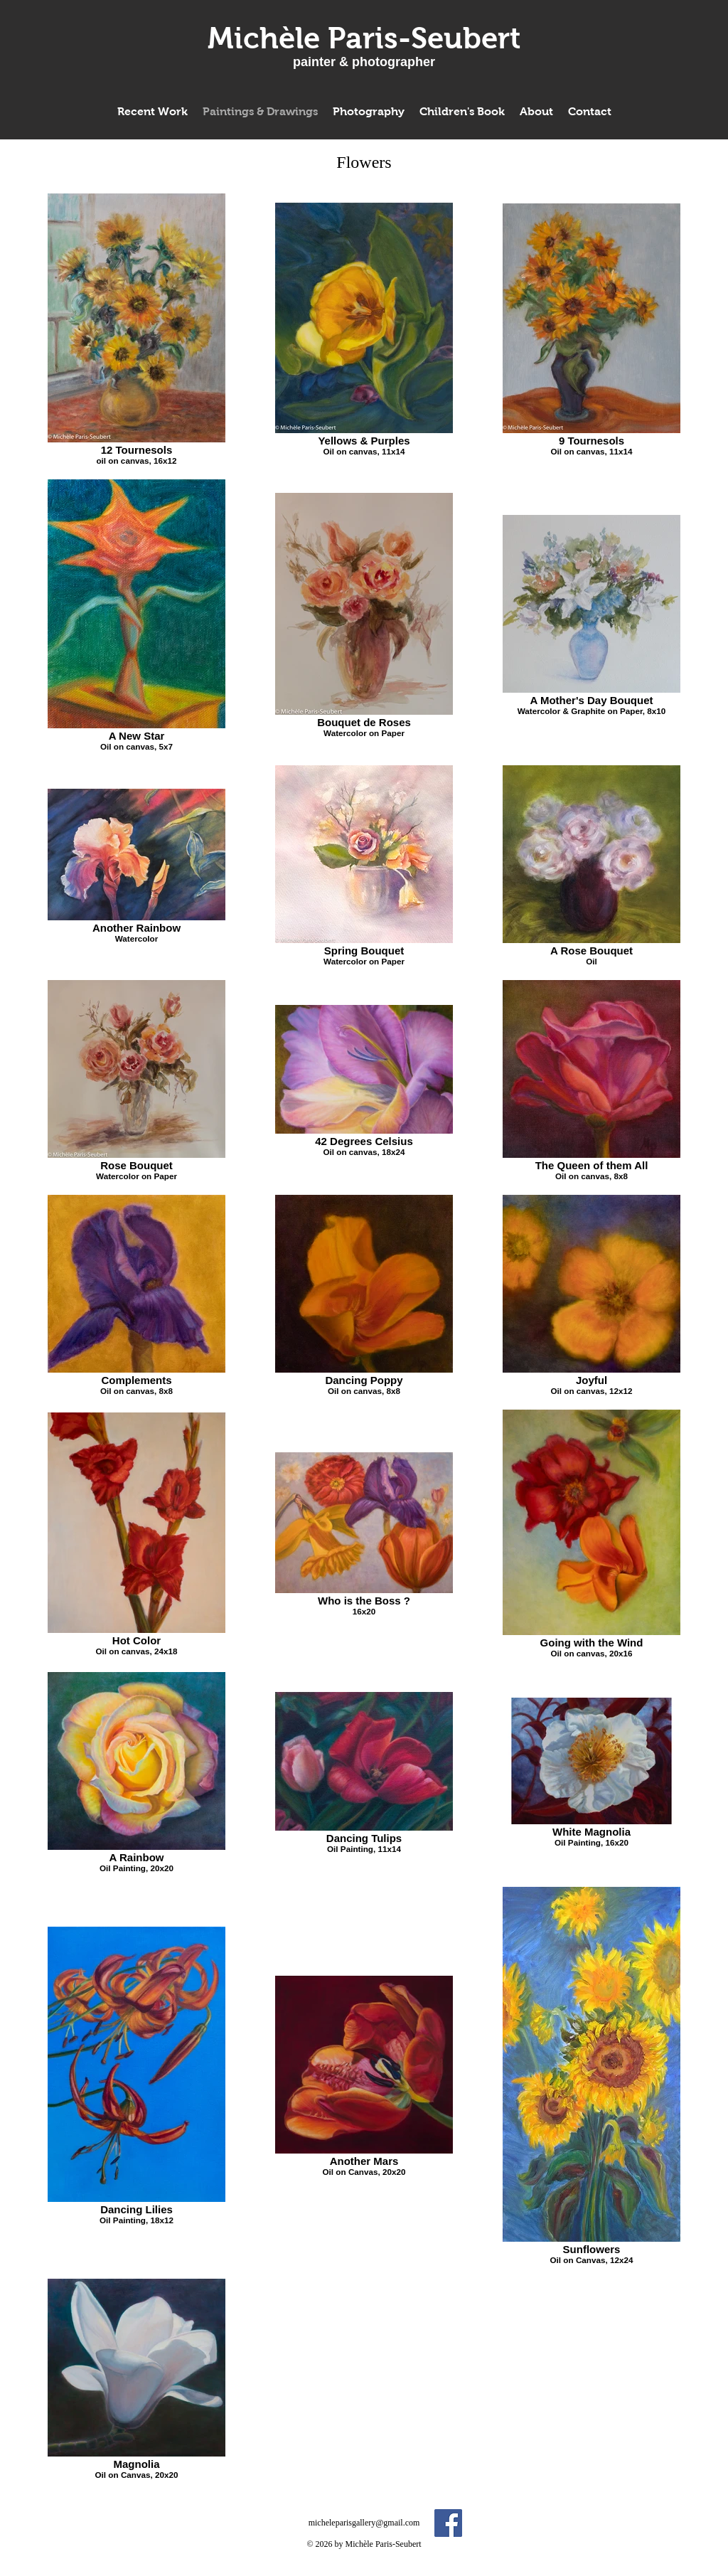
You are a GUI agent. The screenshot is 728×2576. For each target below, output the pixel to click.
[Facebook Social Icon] (448, 2523)
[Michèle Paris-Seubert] (364, 38)
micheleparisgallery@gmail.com (364, 2523)
